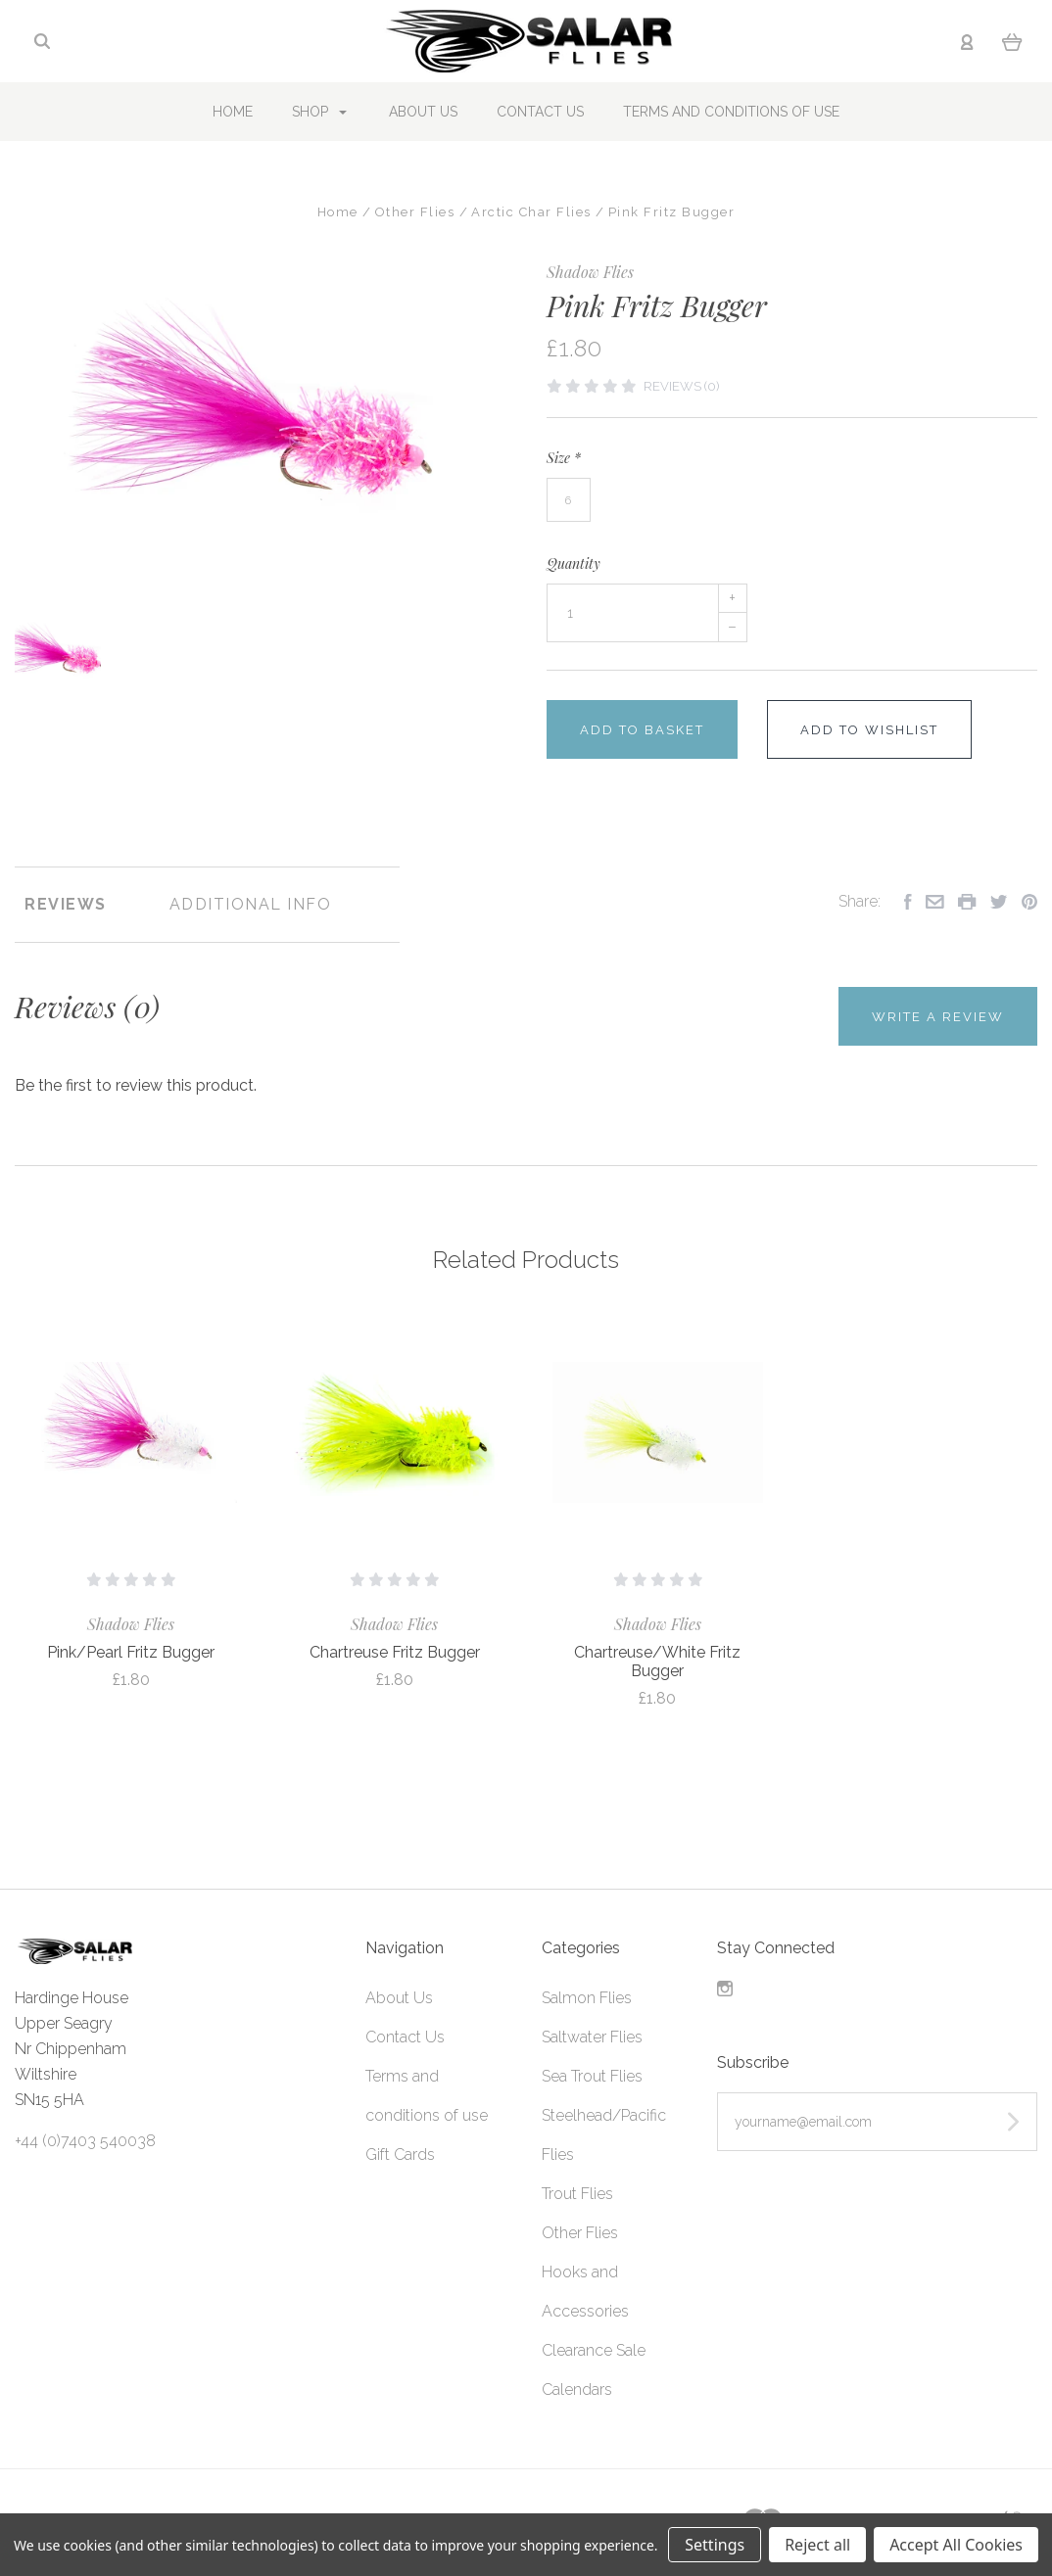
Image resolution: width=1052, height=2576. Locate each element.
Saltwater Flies (592, 2037)
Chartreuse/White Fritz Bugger (657, 1661)
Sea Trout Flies (592, 2076)
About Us (423, 111)
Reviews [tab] (65, 904)
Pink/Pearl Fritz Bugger (131, 1652)
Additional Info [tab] (250, 904)
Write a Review (938, 1016)
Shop (319, 111)
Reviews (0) (681, 386)
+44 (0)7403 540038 (85, 2140)
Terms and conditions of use (731, 111)
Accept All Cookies (956, 2544)
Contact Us (540, 111)
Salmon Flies (587, 1998)
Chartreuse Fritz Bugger (395, 1652)
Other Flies (580, 2233)
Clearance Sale (594, 2350)
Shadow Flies (590, 271)
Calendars (577, 2389)
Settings (714, 2544)
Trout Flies (577, 2193)
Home (233, 111)
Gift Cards (400, 2154)
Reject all (817, 2544)
